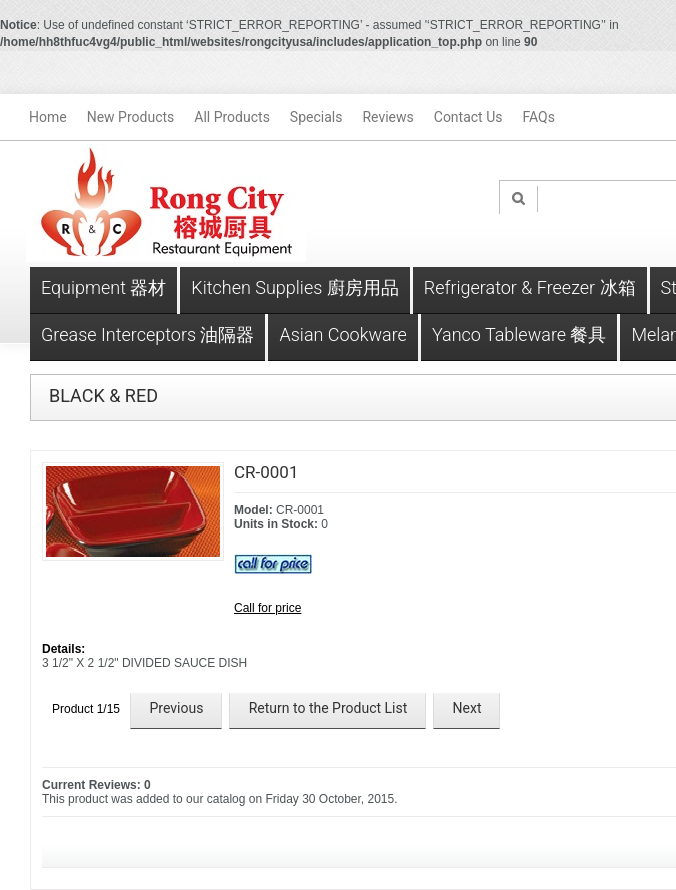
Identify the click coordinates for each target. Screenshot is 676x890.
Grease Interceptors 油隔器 (147, 334)
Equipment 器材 (103, 287)
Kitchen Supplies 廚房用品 (294, 287)
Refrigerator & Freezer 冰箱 (530, 287)
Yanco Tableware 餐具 (519, 334)
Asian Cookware (342, 334)
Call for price (267, 608)
